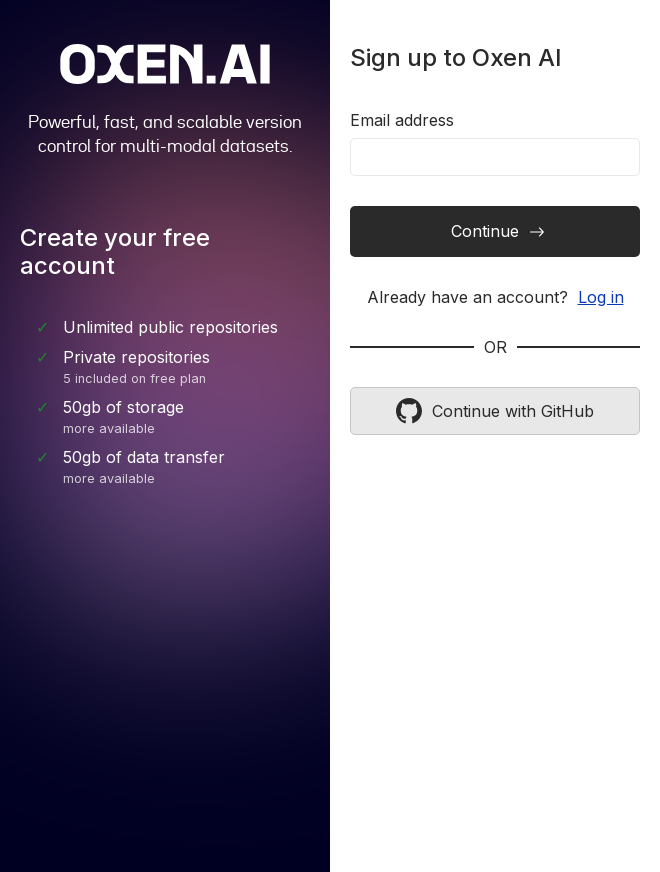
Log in (601, 297)
